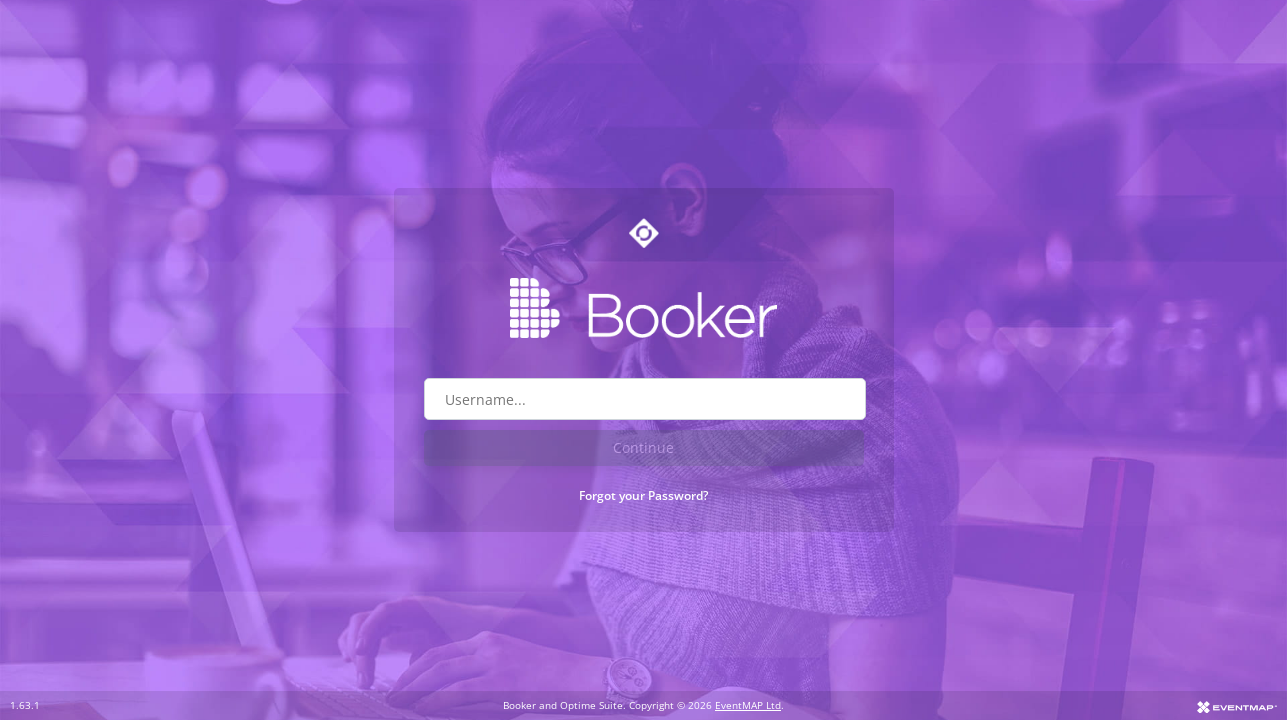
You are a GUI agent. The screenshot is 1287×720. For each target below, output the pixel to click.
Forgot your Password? (643, 495)
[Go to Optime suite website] (644, 233)
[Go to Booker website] (644, 308)
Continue (643, 447)
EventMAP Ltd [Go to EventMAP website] (748, 705)
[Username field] (645, 399)
